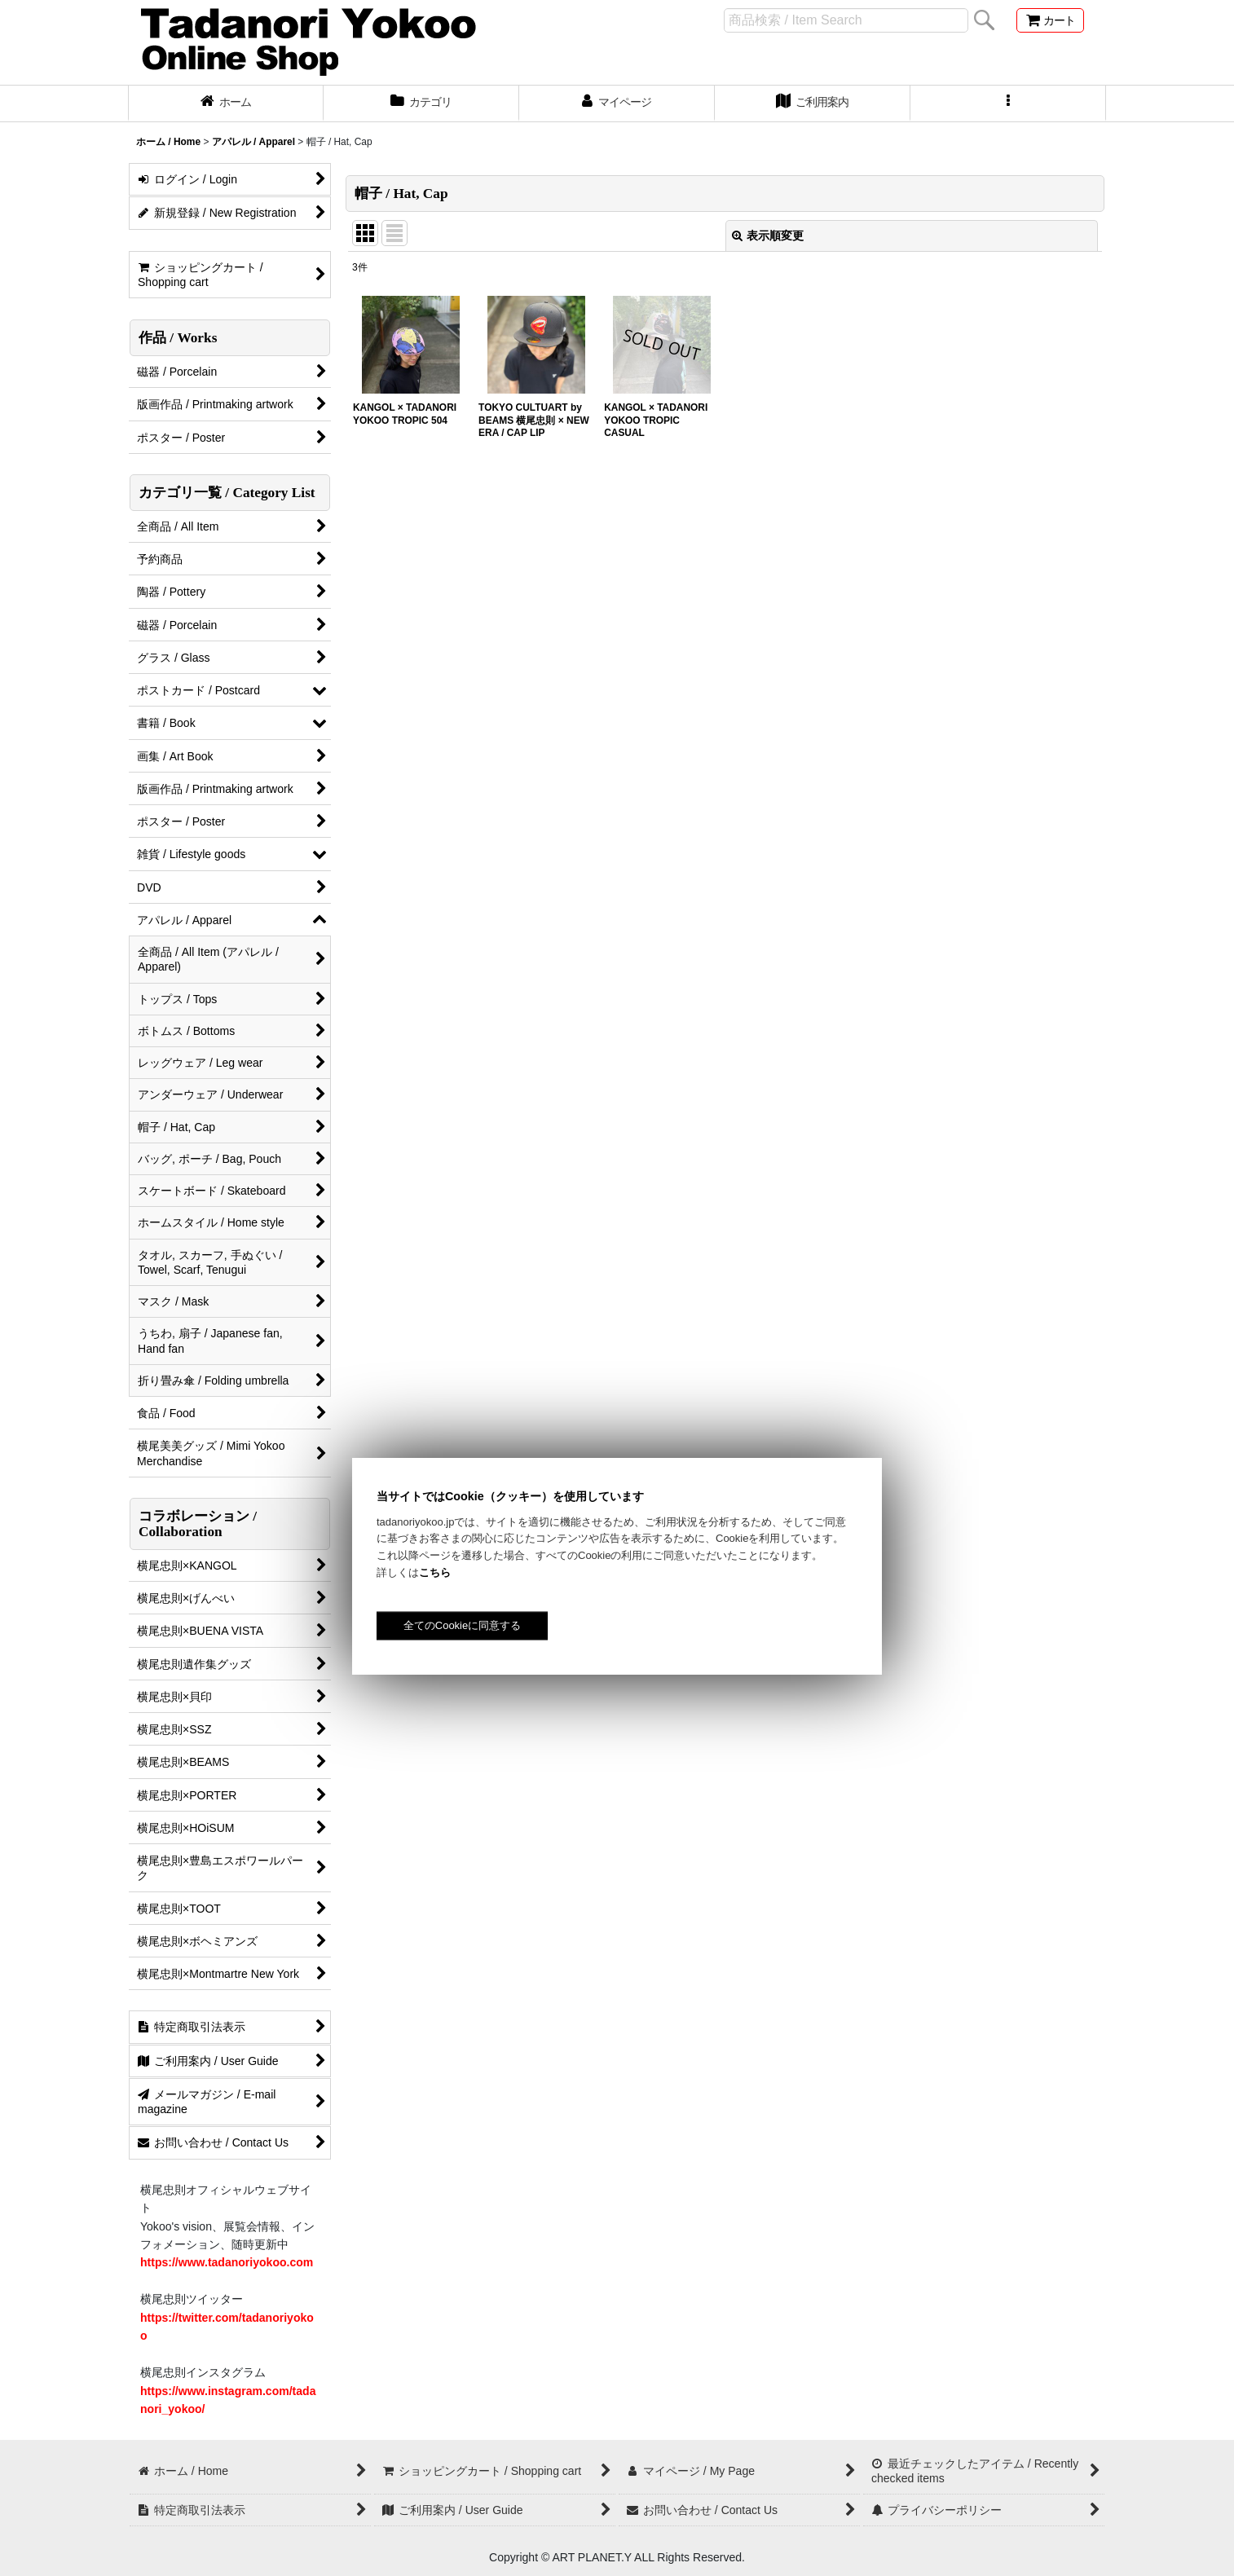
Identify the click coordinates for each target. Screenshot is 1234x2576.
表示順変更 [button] (768, 235)
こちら (435, 1572)
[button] (1008, 103)
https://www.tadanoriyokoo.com (226, 2262)
